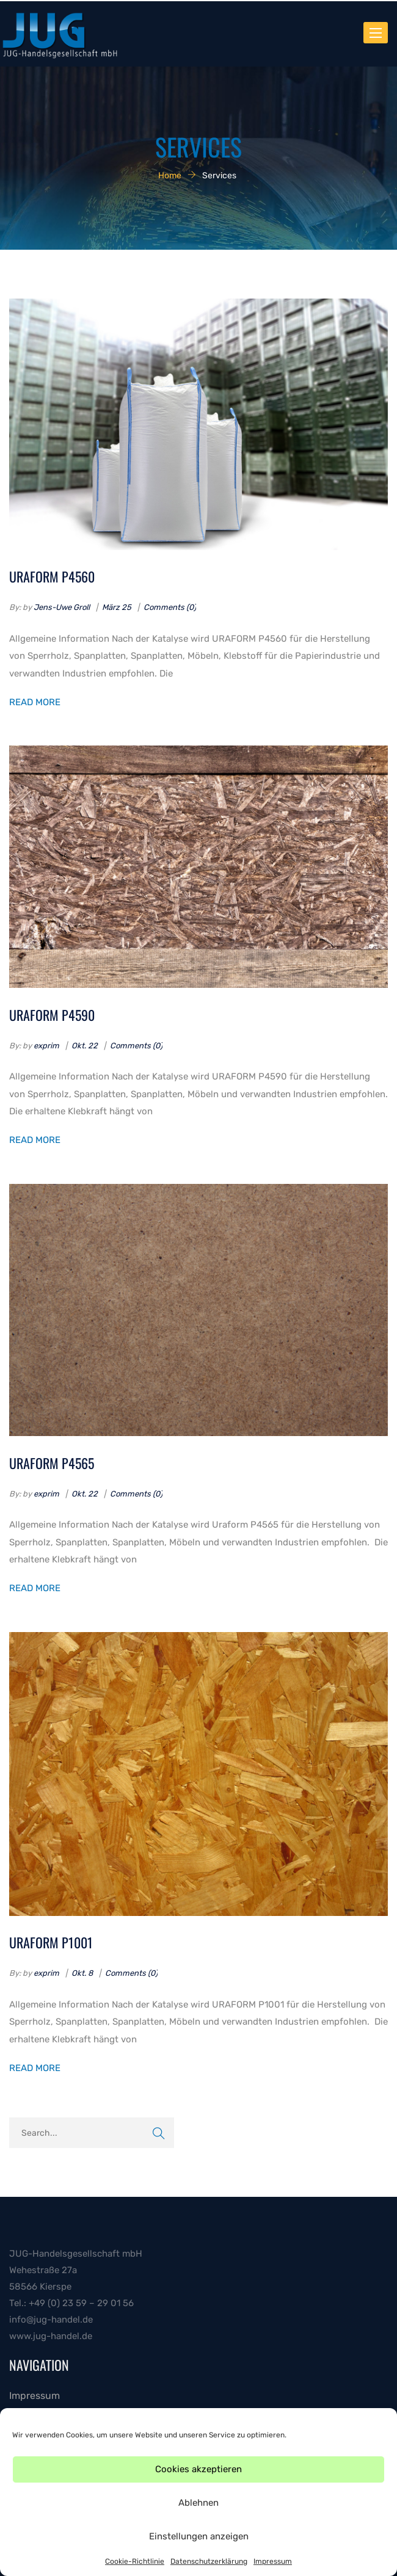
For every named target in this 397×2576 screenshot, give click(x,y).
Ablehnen (198, 2502)
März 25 (116, 607)
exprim (46, 1045)
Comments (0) (170, 607)
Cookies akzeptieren (198, 2469)
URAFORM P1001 (51, 1942)
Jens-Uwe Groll (62, 607)
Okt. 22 (84, 1045)
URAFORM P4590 (52, 1015)
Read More (34, 702)
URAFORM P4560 (52, 576)
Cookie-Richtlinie (134, 2561)
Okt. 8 (82, 1973)
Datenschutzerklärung (208, 2561)
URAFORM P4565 (51, 1463)
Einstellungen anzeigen (199, 2536)
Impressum (272, 2561)
